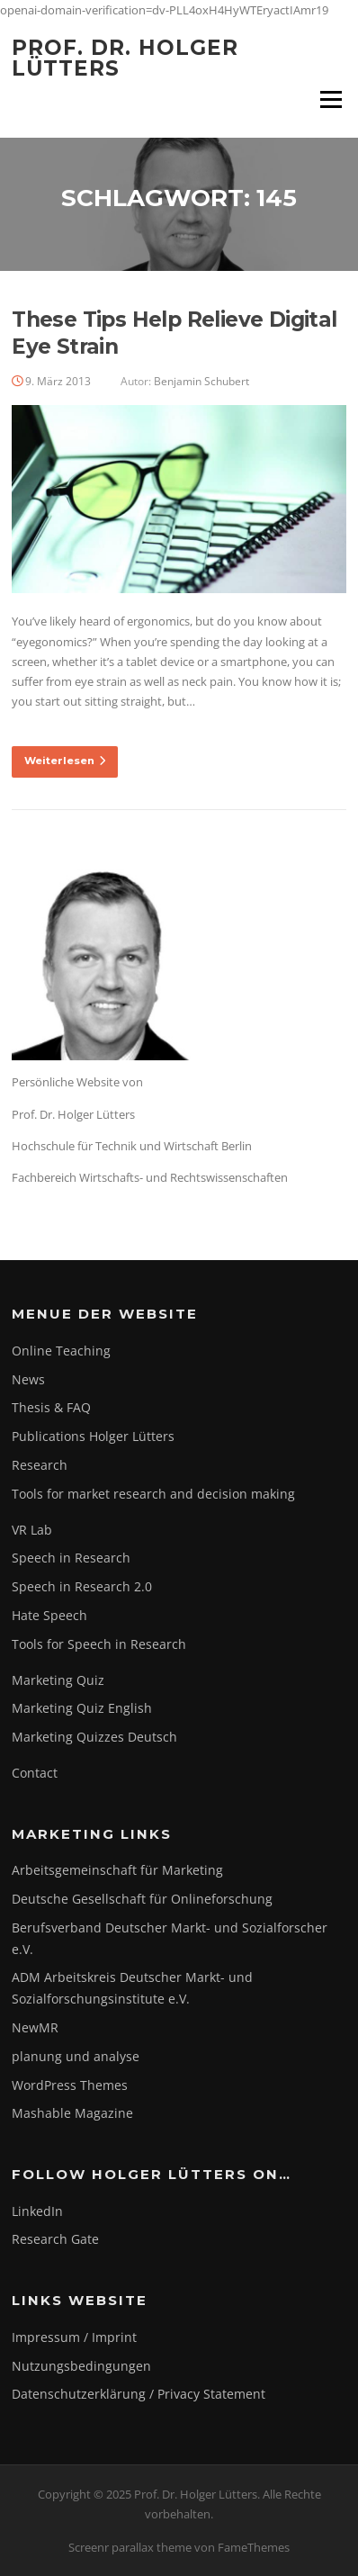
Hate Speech (49, 1615)
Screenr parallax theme (130, 2547)
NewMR (35, 2027)
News (28, 1379)
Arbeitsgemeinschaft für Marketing (117, 1869)
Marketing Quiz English (82, 1707)
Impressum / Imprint (74, 2337)
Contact (35, 1772)
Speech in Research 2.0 (82, 1586)
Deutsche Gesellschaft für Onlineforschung (142, 1898)
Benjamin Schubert (201, 381)
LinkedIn (37, 2211)
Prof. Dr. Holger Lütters (125, 58)
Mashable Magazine (72, 2112)
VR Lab (32, 1529)
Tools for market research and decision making (153, 1493)
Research (39, 1464)
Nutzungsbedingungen (81, 2365)
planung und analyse (75, 2056)
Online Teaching (61, 1350)
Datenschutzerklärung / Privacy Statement (138, 2393)
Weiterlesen (64, 760)
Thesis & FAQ (51, 1407)
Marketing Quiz (58, 1680)
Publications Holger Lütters (93, 1436)
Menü (330, 99)
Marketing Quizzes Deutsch (94, 1736)
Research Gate (55, 2238)
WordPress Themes (70, 2085)
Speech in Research (71, 1557)
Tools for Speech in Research (99, 1644)
